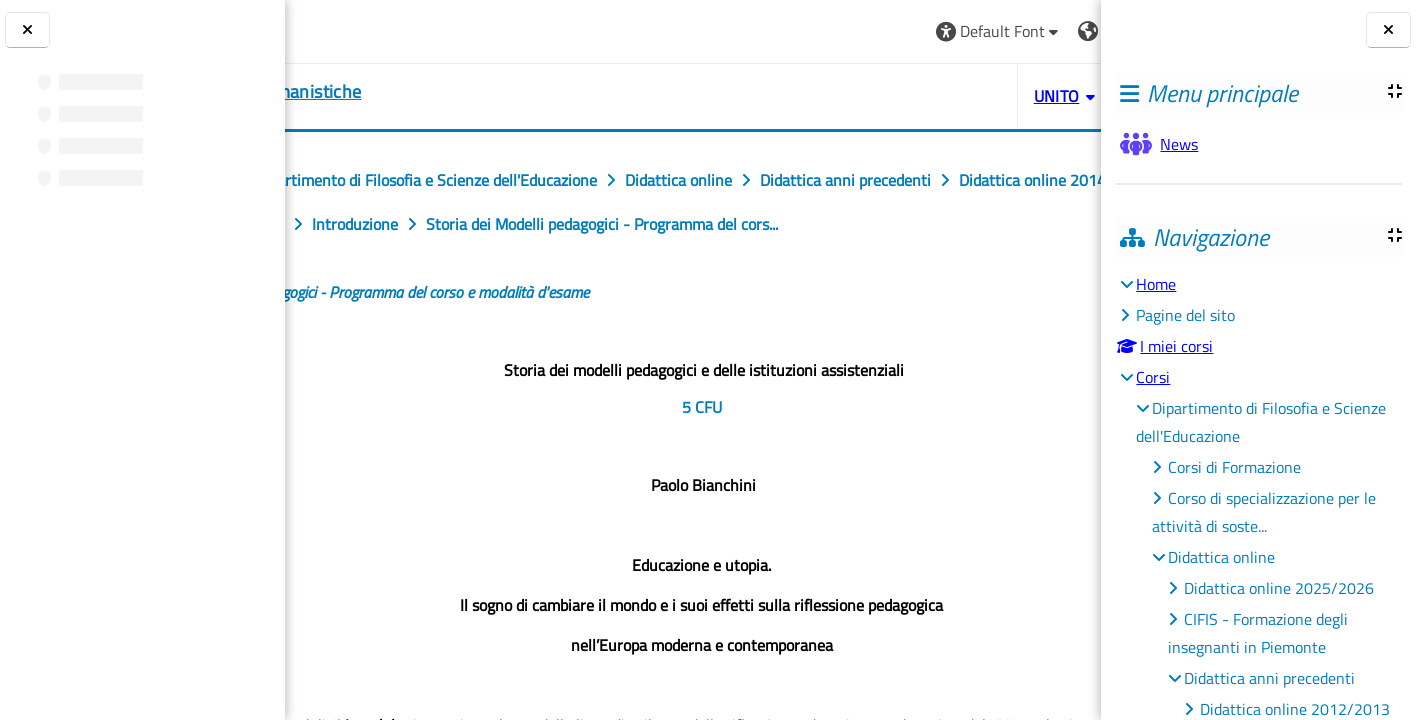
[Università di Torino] (362, 29)
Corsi (1153, 377)
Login (1051, 31)
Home (1156, 284)
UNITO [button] (871, 96)
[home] (409, 92)
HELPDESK (981, 96)
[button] (813, 31)
